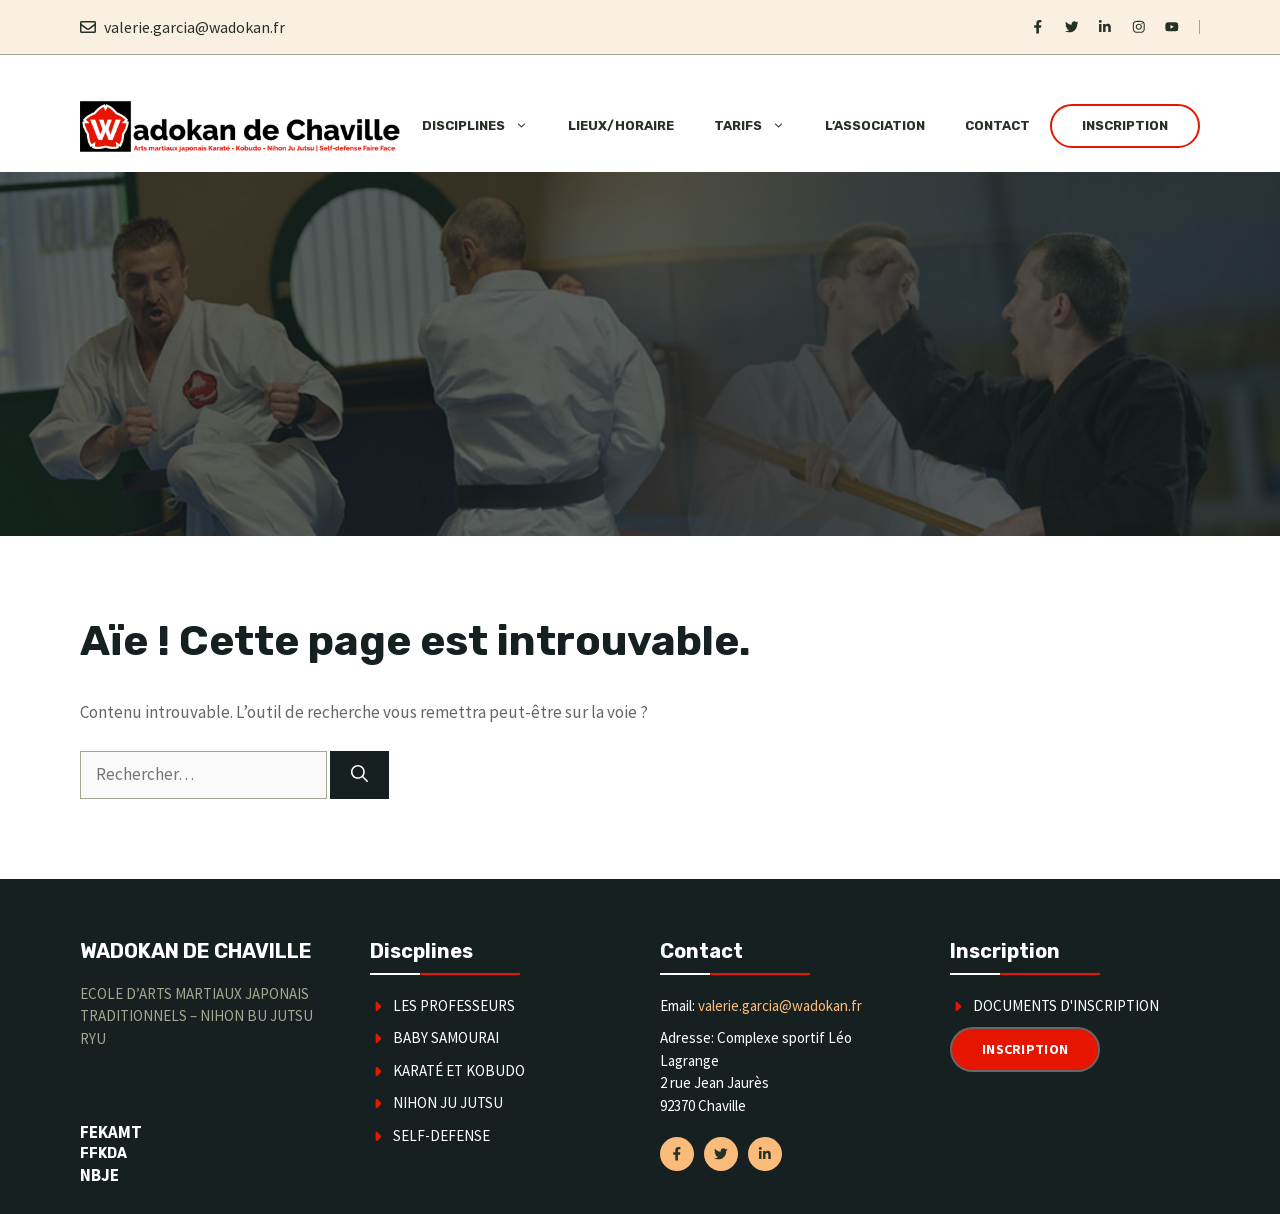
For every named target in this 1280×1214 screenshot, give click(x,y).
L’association (875, 125)
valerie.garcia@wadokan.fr (194, 27)
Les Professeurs (454, 1005)
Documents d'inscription (1066, 1005)
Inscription (1125, 125)
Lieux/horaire (621, 125)
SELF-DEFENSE (441, 1135)
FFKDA (103, 1153)
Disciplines (485, 126)
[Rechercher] (359, 775)
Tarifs (759, 126)
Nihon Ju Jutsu (448, 1102)
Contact (997, 125)
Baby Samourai (446, 1037)
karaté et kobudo (459, 1070)
